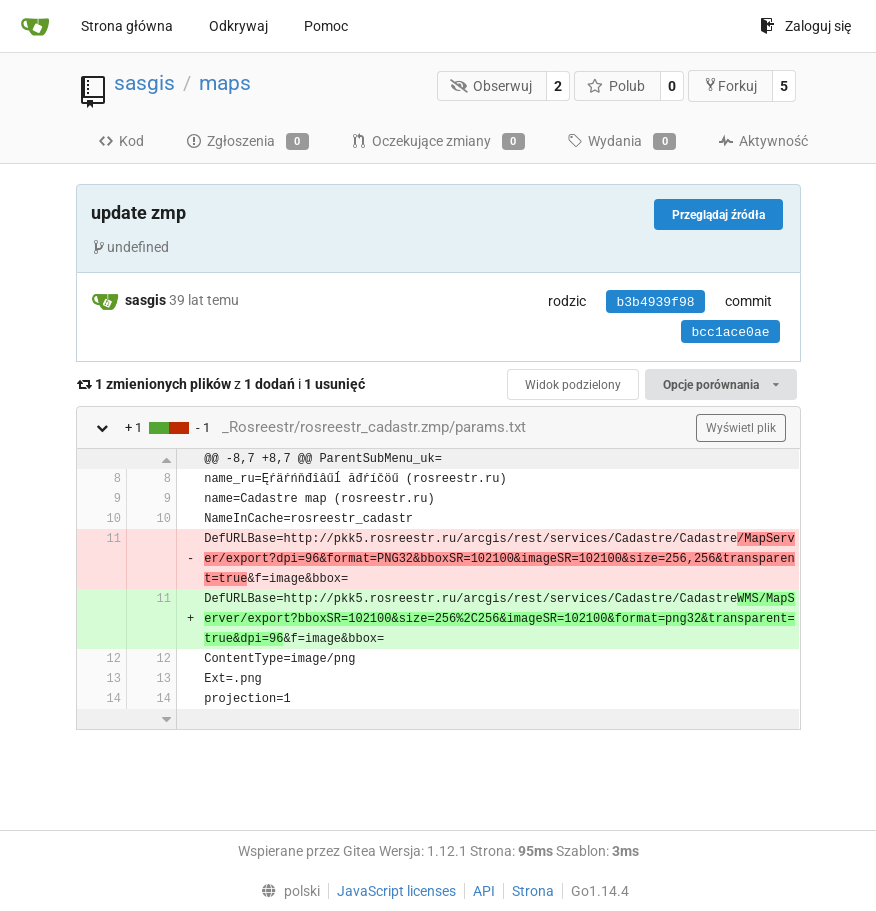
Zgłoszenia (247, 142)
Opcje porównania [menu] (720, 385)
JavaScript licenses (396, 891)
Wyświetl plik (741, 428)
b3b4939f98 (655, 302)
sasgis (144, 83)
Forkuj (730, 85)
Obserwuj (491, 86)
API (484, 891)
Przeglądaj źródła (718, 215)
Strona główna (127, 26)
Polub (616, 86)
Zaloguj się (805, 26)
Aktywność (763, 141)
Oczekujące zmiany (438, 142)
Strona (533, 891)
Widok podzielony (573, 385)
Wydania (621, 142)
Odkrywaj (238, 26)
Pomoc (326, 26)
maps (225, 83)
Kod (121, 141)
